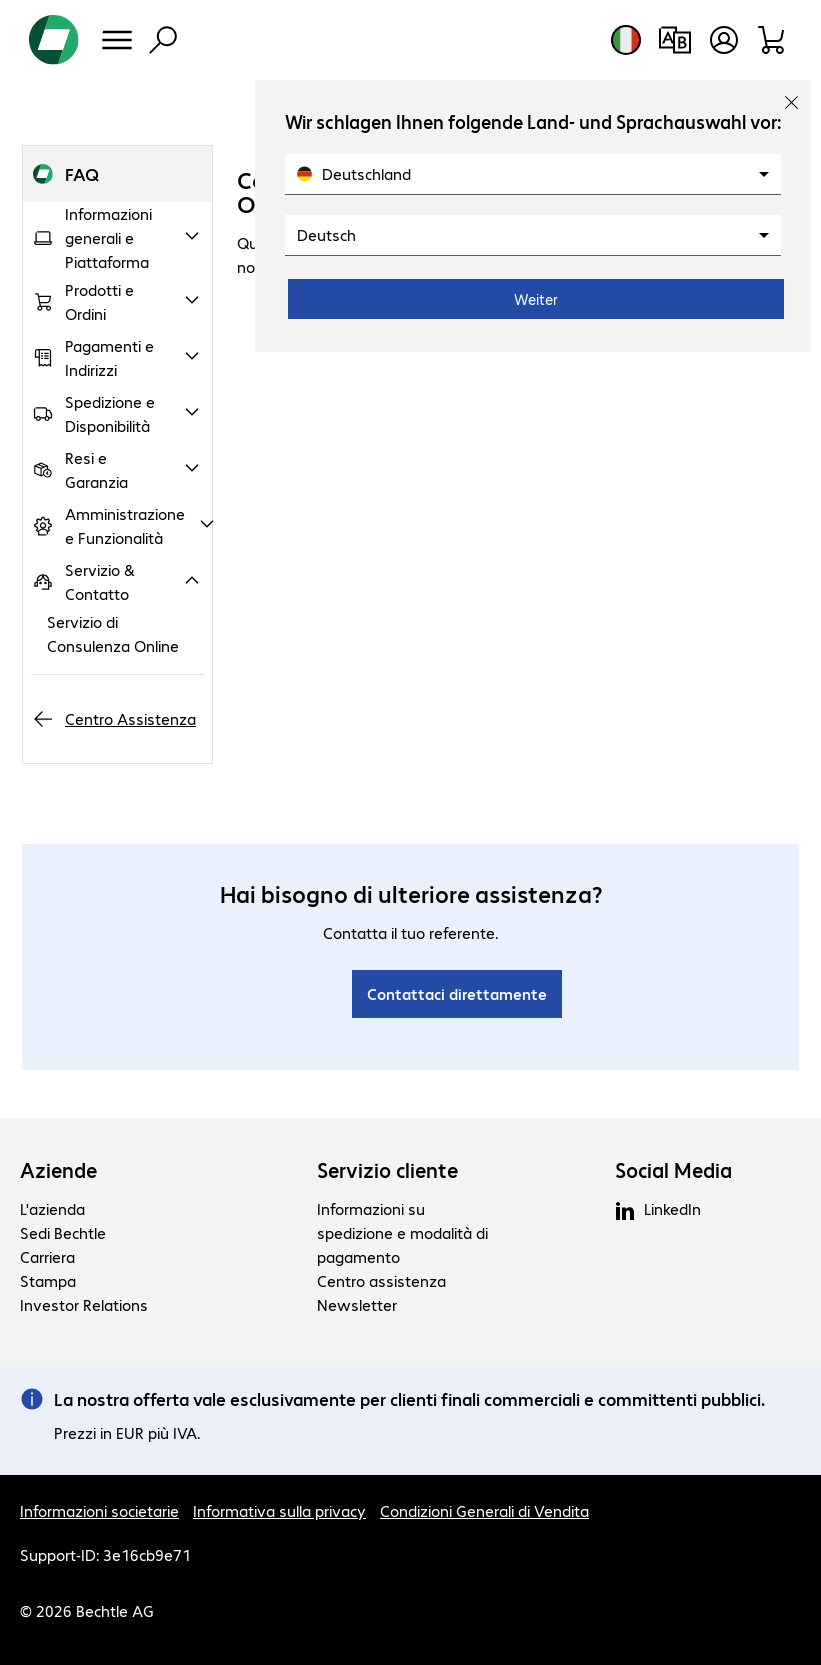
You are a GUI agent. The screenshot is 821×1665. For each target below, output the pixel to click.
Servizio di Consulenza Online (113, 633)
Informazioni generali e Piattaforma (108, 237)
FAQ (82, 173)
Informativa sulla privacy (279, 1510)
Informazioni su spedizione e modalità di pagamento (402, 1232)
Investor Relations (84, 1304)
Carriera (47, 1256)
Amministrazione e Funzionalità (125, 525)
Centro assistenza (381, 1280)
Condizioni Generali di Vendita (484, 1510)
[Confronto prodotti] (674, 40)
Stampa (48, 1280)
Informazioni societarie (99, 1510)
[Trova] (163, 40)
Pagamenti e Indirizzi (109, 357)
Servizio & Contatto (100, 581)
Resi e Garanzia (96, 469)
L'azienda (52, 1208)
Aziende (58, 1170)
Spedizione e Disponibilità (110, 413)
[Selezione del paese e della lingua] (626, 40)
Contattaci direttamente (457, 993)
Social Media (673, 1170)
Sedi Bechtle (63, 1232)
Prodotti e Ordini (99, 301)
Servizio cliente (387, 1170)
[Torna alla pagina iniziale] (54, 40)
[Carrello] (772, 40)
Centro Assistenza (130, 718)
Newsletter (357, 1304)
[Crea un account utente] (724, 40)
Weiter (536, 299)
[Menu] (117, 40)
